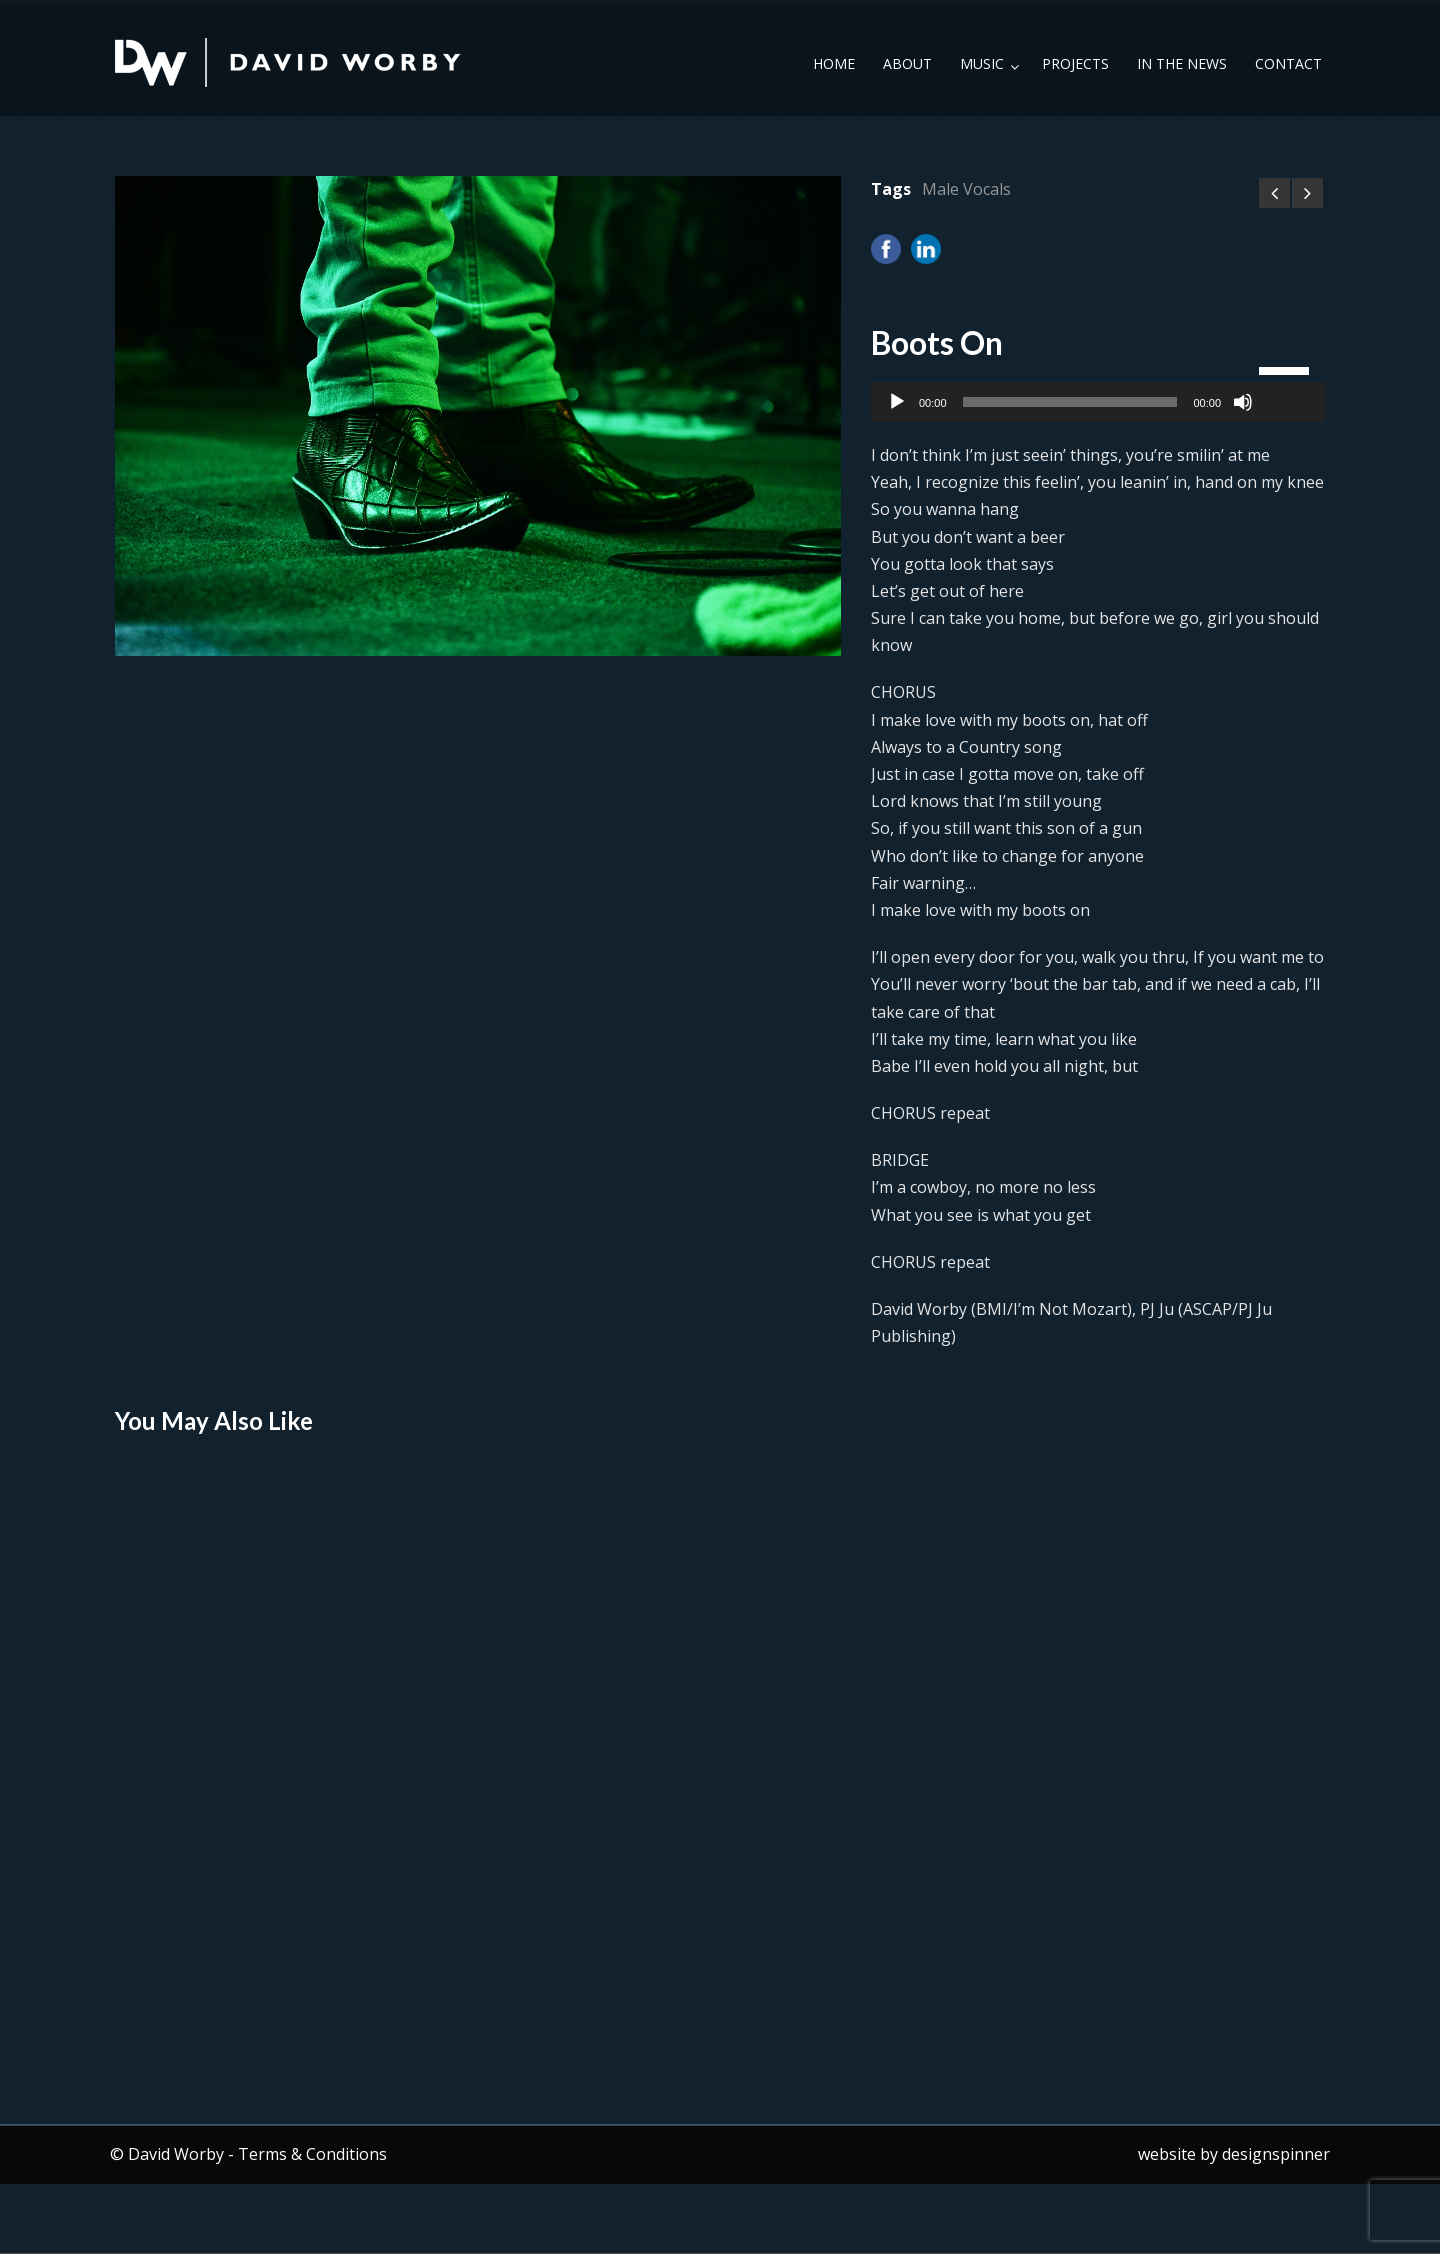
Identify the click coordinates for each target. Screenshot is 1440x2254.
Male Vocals (966, 189)
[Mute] (1243, 402)
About (907, 63)
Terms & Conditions (312, 2154)
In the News (1182, 63)
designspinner (1276, 2154)
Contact (1288, 63)
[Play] (897, 402)
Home (834, 63)
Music (982, 63)
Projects (1075, 63)
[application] (1098, 402)
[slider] (1070, 402)
